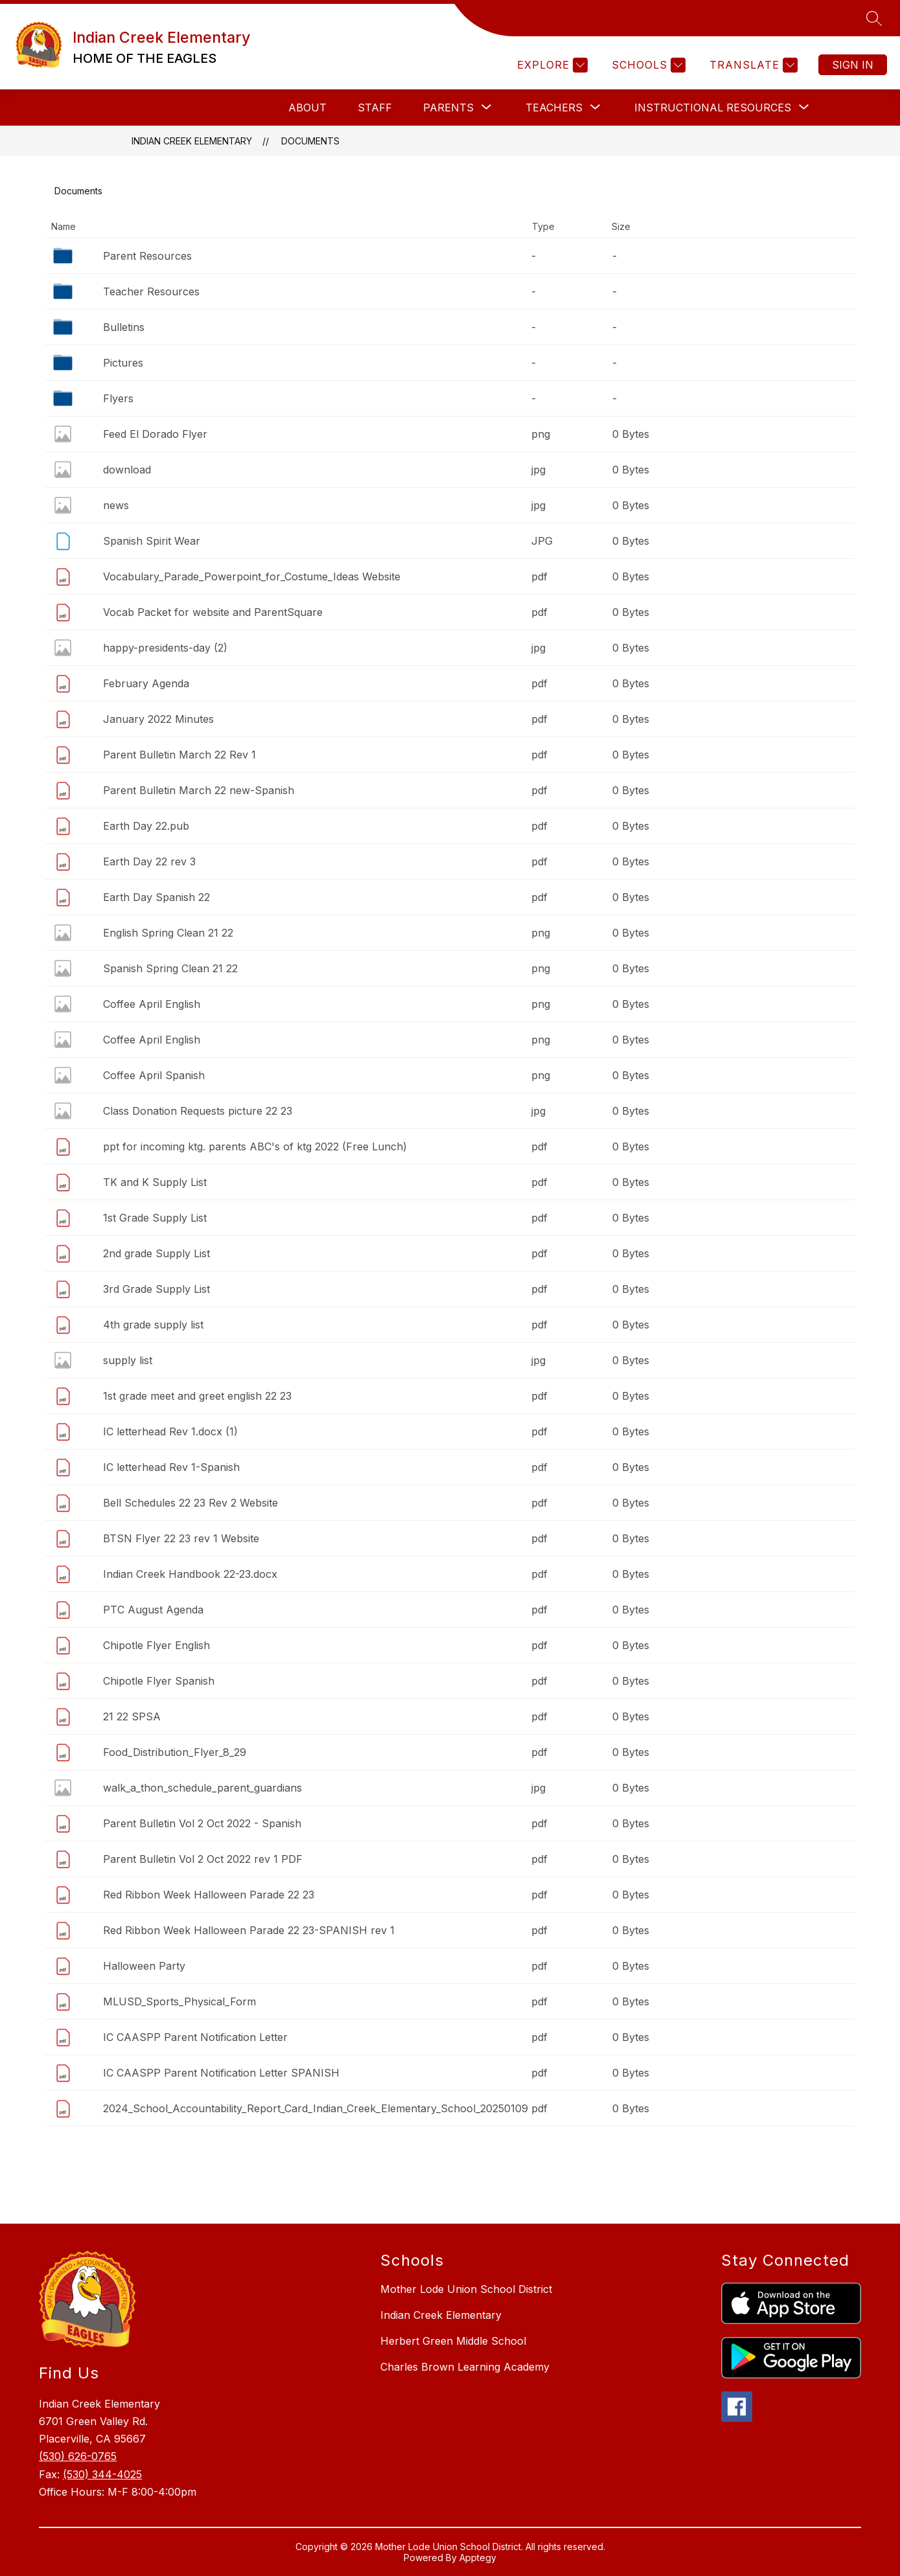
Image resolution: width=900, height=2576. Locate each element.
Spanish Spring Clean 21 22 (170, 968)
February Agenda (146, 683)
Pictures (123, 362)
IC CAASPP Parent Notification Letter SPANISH (221, 2072)
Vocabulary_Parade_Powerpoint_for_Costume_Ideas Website (251, 576)
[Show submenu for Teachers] (554, 107)
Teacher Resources (151, 291)
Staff (375, 107)
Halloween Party (144, 1965)
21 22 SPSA (132, 1716)
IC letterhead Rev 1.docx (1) (170, 1431)
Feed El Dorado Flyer (155, 433)
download (127, 469)
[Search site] (874, 18)
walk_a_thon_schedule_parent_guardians (202, 1787)
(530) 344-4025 (102, 2474)
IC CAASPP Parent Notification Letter (195, 2037)
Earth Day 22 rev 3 (149, 861)
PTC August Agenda (153, 1609)
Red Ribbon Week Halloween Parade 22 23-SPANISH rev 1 (249, 1930)
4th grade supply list (153, 1324)
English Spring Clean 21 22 (168, 932)
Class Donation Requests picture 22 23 (197, 1110)
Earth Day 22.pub (146, 825)
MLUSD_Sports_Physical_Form (179, 2001)
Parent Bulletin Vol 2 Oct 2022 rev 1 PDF (203, 1858)
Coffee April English (151, 1003)
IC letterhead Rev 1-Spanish (171, 1467)
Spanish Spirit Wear (151, 540)
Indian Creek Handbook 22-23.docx (190, 1573)
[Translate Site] (752, 65)
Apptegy (477, 2557)
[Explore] (551, 65)
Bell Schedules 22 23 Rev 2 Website (190, 1502)
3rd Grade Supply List (156, 1288)
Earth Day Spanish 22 (156, 897)
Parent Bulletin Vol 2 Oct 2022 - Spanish (202, 1823)
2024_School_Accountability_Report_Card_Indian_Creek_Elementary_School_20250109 (315, 2108)
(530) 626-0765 (78, 2456)
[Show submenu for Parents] (448, 107)
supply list (127, 1360)
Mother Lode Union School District (466, 2289)
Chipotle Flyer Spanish (158, 1680)
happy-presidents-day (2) (165, 647)
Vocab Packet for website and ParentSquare (213, 612)
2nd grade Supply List (156, 1253)
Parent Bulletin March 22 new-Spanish (198, 790)
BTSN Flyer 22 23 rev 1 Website (181, 1538)
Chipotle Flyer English (156, 1645)
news (116, 505)
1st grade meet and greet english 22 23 (197, 1395)
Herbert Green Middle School (453, 2340)
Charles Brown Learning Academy (464, 2366)
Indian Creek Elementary (192, 140)
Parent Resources (147, 255)
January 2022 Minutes (158, 718)
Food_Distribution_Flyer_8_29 (174, 1752)
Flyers (118, 398)
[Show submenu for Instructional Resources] (712, 107)
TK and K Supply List (155, 1182)
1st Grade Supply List (155, 1217)
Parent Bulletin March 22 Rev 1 (179, 754)
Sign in (852, 64)
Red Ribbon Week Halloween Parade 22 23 (208, 1894)
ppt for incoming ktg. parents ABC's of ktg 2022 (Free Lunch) (255, 1146)
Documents (310, 140)
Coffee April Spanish (154, 1075)
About (307, 107)
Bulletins (123, 327)
